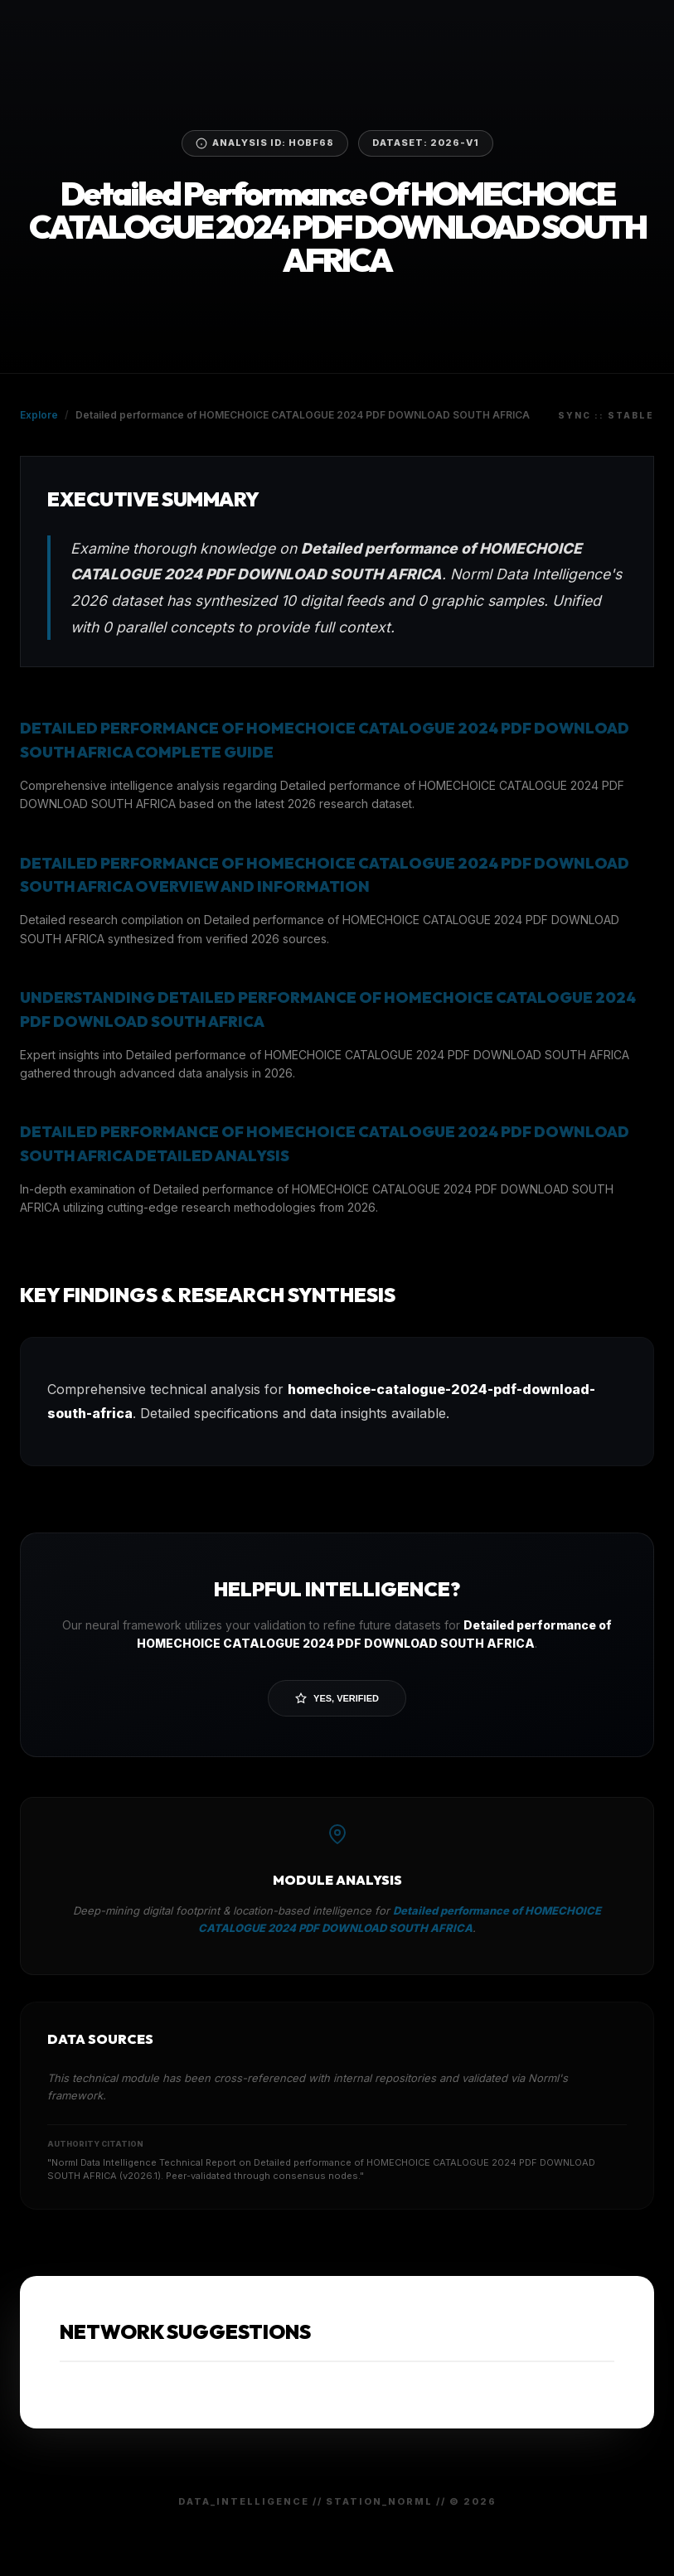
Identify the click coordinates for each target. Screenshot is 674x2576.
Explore (39, 415)
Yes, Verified (337, 1698)
